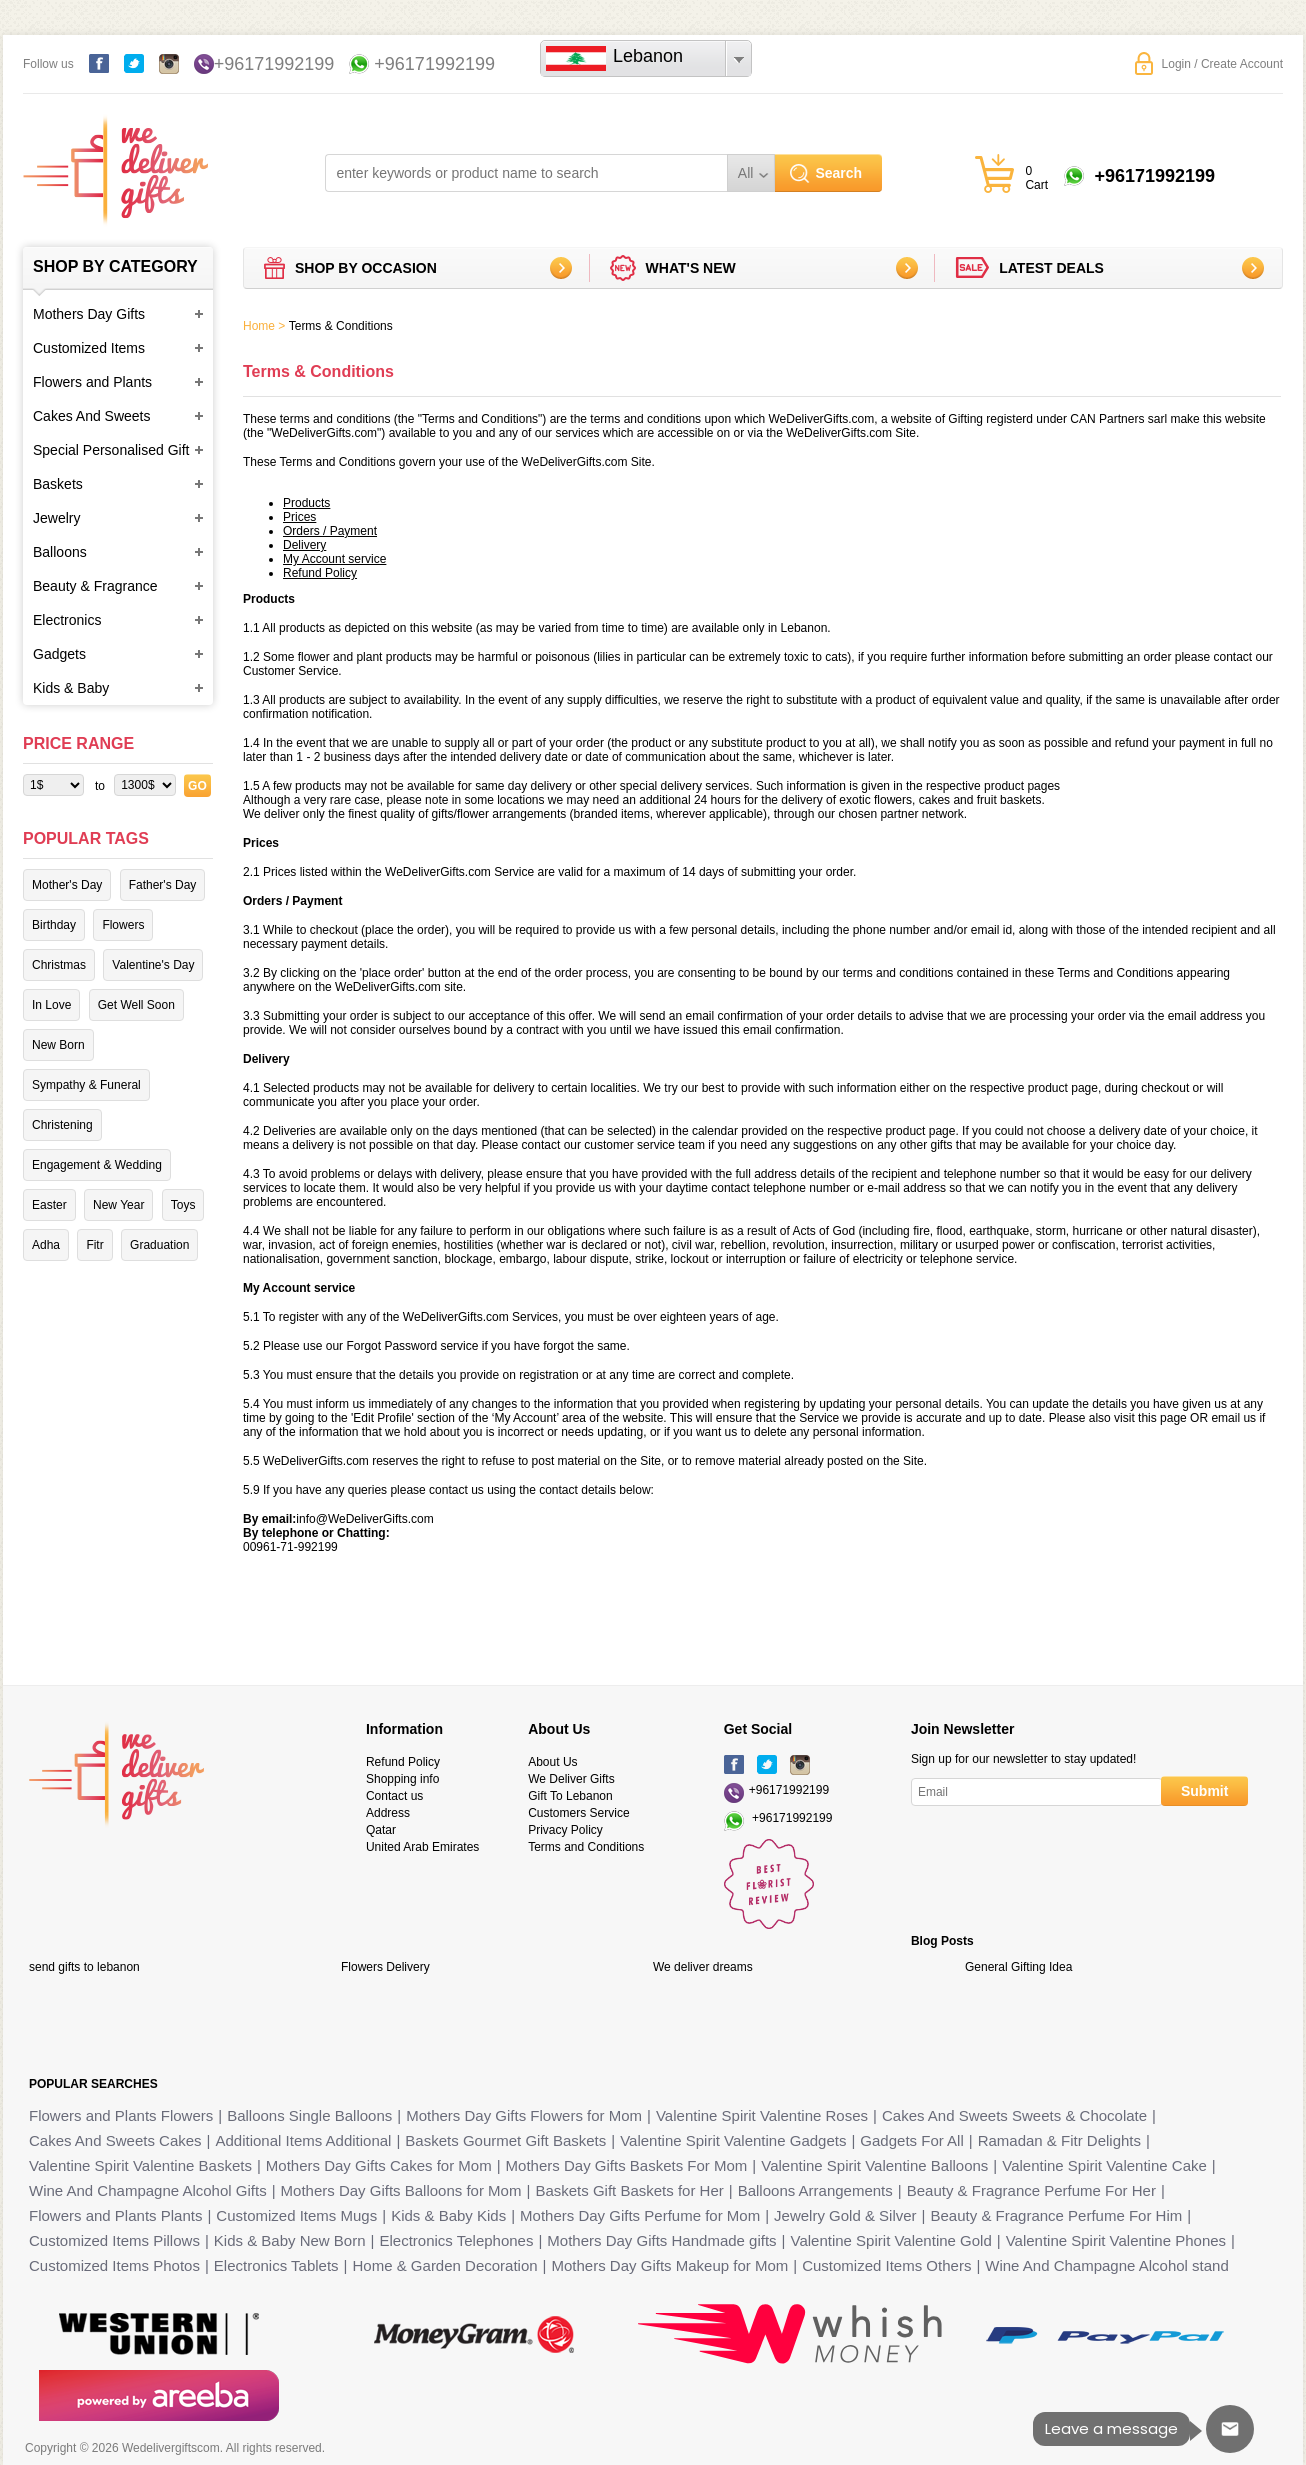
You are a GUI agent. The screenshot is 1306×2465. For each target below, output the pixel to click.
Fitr (94, 1245)
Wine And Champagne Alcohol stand (1107, 2265)
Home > (264, 326)
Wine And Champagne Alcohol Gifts (148, 2190)
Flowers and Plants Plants (115, 2215)
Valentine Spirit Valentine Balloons (874, 2165)
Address (388, 1813)
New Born (58, 1045)
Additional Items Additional (304, 2140)
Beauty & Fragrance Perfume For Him (1057, 2215)
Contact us (394, 1796)
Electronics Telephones (456, 2240)
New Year (118, 1205)
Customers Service (578, 1813)
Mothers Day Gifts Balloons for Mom (401, 2190)
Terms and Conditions (586, 1847)
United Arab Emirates (422, 1847)
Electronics (67, 620)
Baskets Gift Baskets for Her (629, 2190)
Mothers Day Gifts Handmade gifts (661, 2240)
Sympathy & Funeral (86, 1085)
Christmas (59, 965)
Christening (62, 1125)
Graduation (159, 1245)
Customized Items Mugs (296, 2215)
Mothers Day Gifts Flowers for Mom (524, 2115)
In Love (51, 1005)
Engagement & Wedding (97, 1165)
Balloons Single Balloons (309, 2115)
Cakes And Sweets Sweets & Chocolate (1014, 2115)
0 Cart (1036, 178)
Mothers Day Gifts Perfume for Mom (640, 2215)
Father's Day (163, 885)
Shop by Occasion (366, 268)
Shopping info (402, 1779)
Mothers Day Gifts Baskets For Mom (627, 2165)
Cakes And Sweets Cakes (115, 2140)
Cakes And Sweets (92, 416)
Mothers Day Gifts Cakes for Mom (379, 2165)
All (746, 173)
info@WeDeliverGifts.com (364, 1519)
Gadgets (59, 654)
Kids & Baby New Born (290, 2240)
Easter (49, 1205)
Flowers (123, 925)
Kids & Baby (71, 688)
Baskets (58, 484)
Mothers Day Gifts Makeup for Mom (670, 2265)
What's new (691, 268)
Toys (183, 1205)
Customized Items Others (886, 2265)
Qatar (381, 1830)
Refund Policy (403, 1762)
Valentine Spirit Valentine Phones (1116, 2240)
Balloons (60, 552)
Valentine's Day (153, 965)
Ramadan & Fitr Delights (1059, 2140)
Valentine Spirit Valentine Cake (1104, 2165)
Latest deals (1051, 268)
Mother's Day (67, 885)
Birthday (54, 925)
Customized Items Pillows (114, 2240)
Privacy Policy (565, 1830)
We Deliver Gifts (571, 1779)
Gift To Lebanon (570, 1796)
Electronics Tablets (276, 2265)
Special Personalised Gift (111, 450)
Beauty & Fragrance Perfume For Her (1031, 2190)
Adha (46, 1245)
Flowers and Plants (92, 382)
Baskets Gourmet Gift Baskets (505, 2140)
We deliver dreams (703, 1967)
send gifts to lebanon (84, 1967)
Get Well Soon (136, 1005)
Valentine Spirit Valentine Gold (891, 2240)
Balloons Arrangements (815, 2190)
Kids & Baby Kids (448, 2215)
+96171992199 (274, 64)
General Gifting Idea (1018, 1967)
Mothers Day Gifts (89, 314)
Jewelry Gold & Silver (845, 2215)
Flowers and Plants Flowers (121, 2115)
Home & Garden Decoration (445, 2265)
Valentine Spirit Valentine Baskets (140, 2165)
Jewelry (56, 518)
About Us (552, 1762)
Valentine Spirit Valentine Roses (762, 2115)
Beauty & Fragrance (95, 586)
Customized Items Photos (114, 2265)
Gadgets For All (911, 2140)
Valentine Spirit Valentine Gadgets (733, 2140)
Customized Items (89, 348)
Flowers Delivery (385, 1967)
